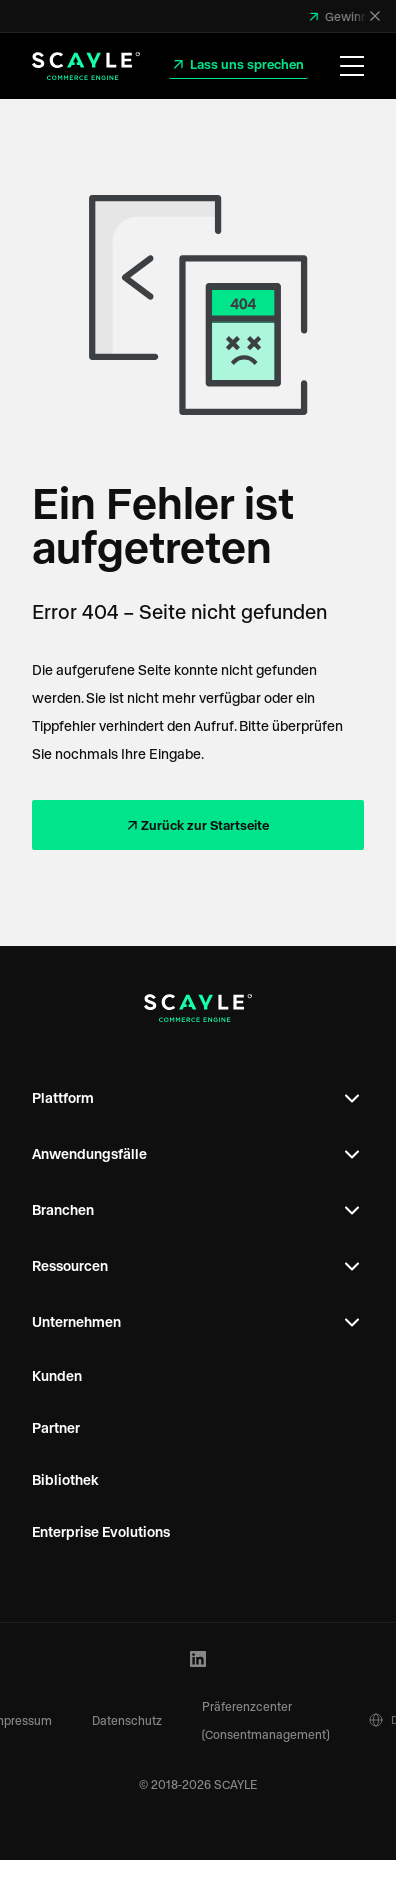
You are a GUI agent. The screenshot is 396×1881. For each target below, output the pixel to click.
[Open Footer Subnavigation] (352, 1098)
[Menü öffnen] (352, 66)
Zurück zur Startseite (205, 824)
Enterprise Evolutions (101, 1531)
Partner (56, 1427)
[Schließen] (375, 16)
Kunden (57, 1375)
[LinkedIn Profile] (198, 1659)
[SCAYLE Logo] (86, 66)
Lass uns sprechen (245, 63)
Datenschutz (127, 1720)
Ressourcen (70, 1265)
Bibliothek (65, 1479)
